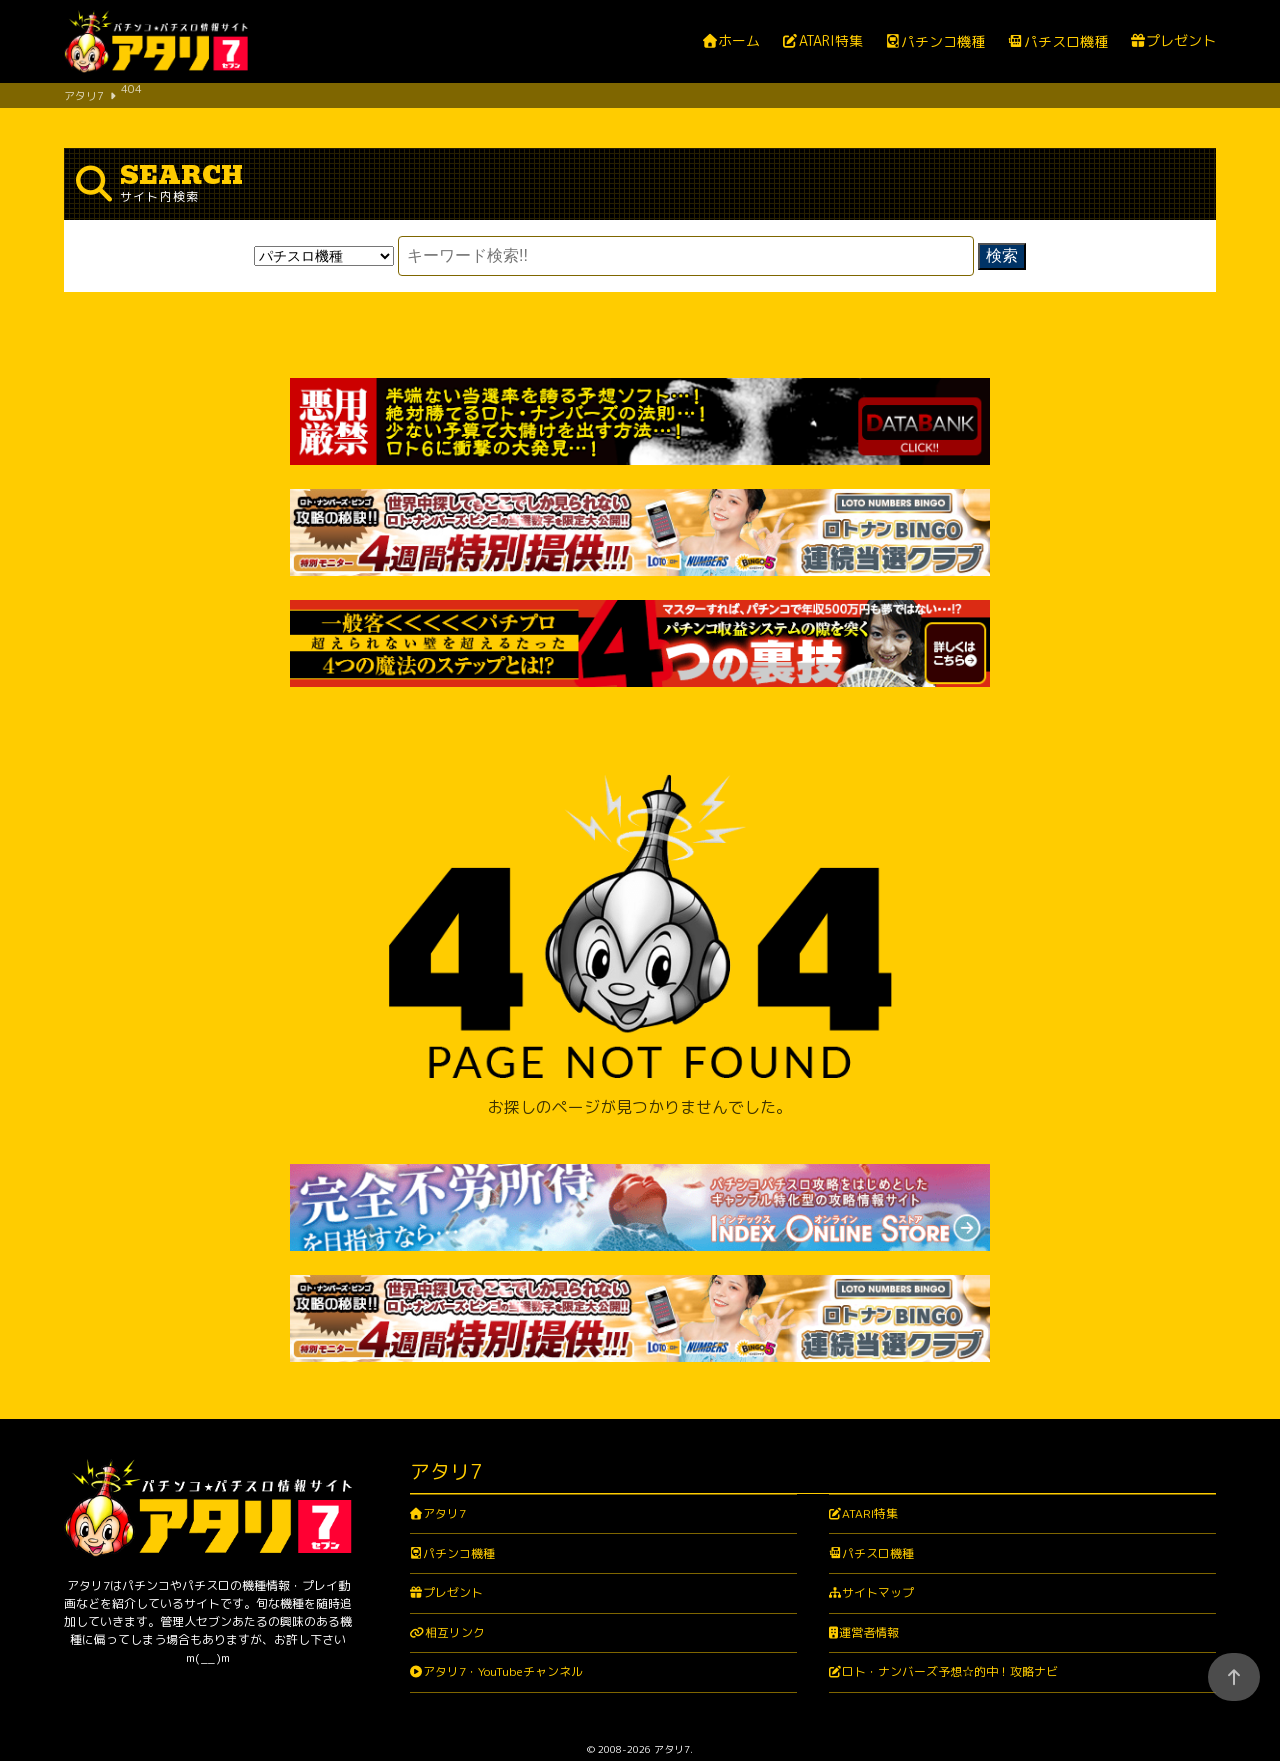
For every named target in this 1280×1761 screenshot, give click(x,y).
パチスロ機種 (1066, 42)
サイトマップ (878, 1539)
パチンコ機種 (943, 42)
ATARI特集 (831, 41)
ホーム (739, 41)
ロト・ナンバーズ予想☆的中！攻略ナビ (950, 1618)
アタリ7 (444, 1459)
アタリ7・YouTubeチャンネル (503, 1618)
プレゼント (1181, 41)
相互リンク (455, 1578)
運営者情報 (869, 1578)
